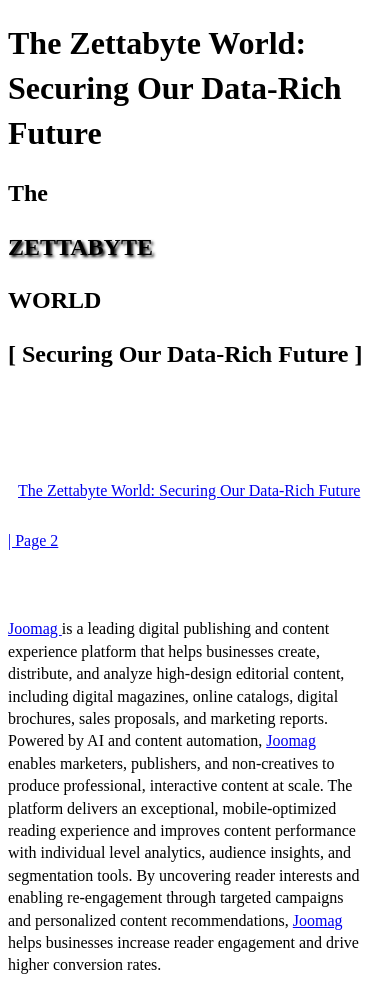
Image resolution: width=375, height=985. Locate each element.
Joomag (35, 628)
